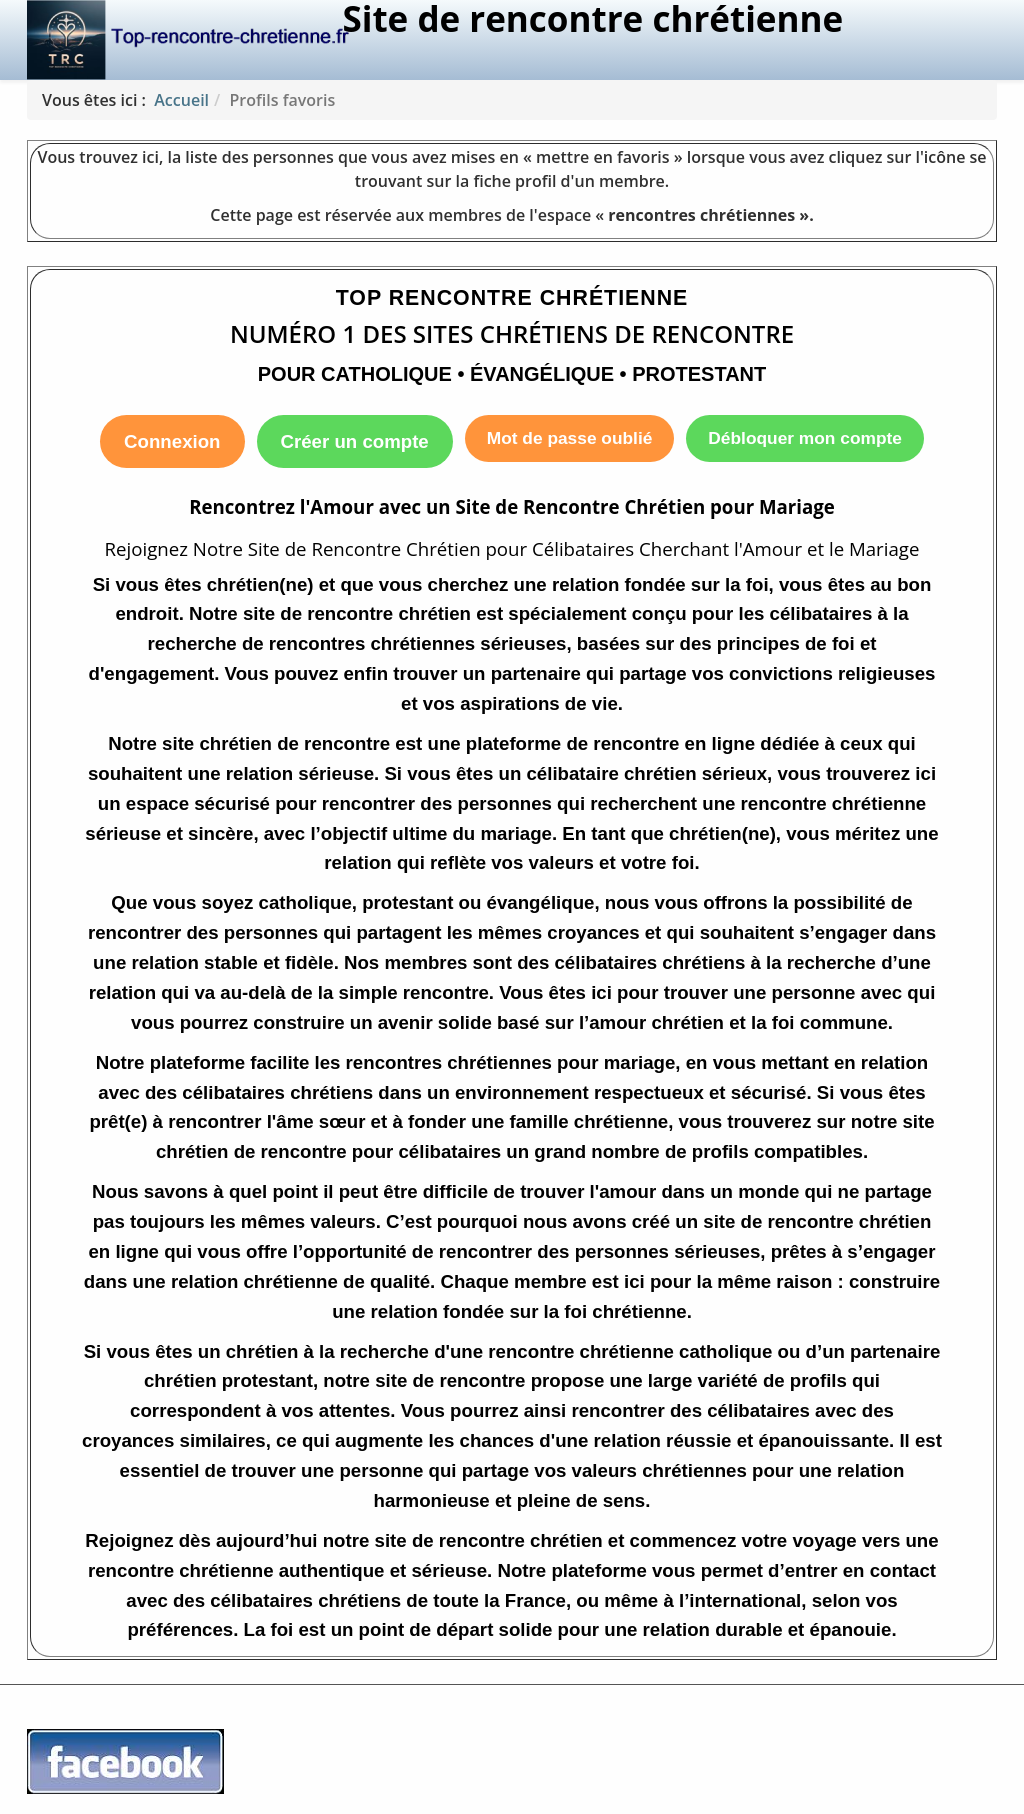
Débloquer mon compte (805, 438)
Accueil (181, 100)
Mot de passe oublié (570, 438)
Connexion (172, 441)
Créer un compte (355, 441)
